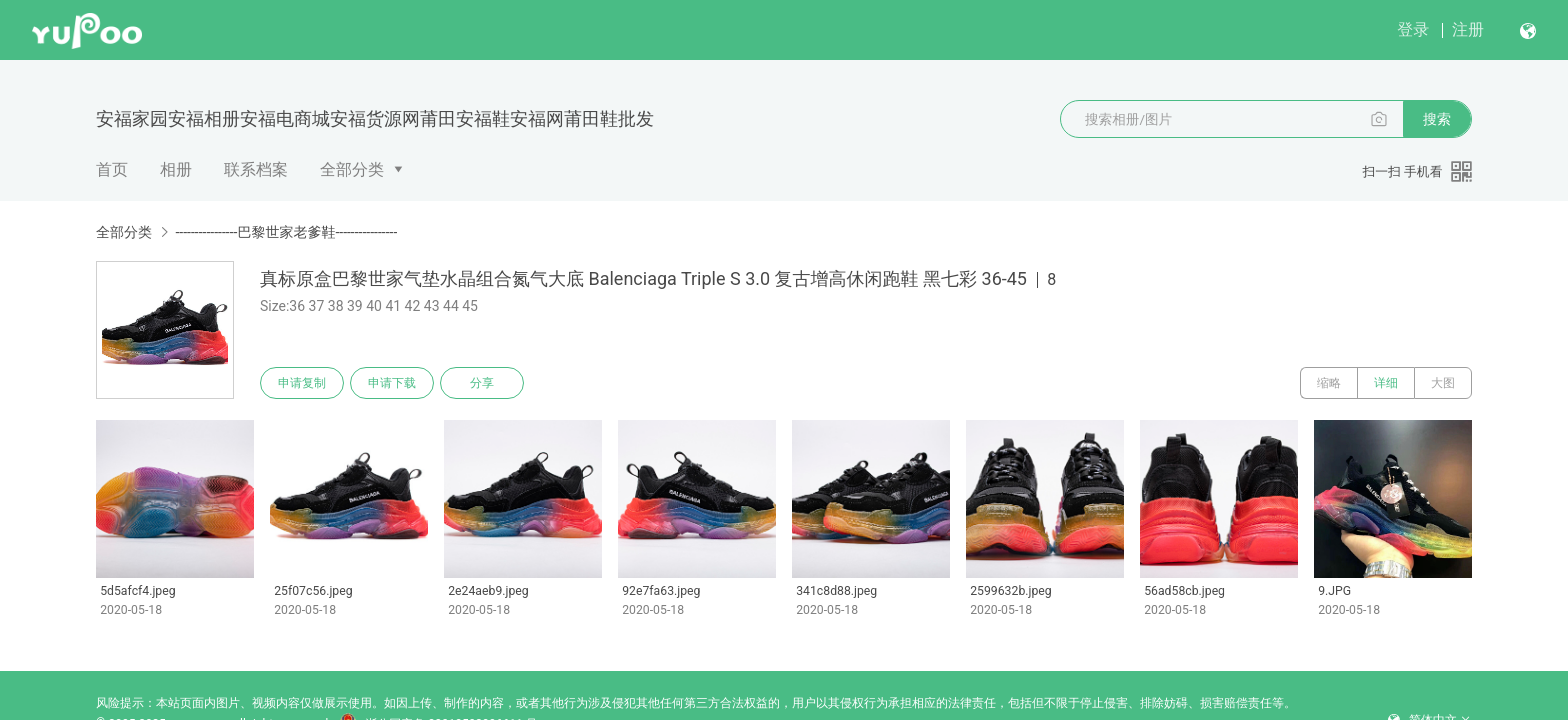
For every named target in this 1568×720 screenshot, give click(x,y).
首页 (112, 169)
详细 (1386, 383)
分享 (482, 383)
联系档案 (256, 169)
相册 (176, 169)
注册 (1468, 29)
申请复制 (302, 383)
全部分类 (352, 169)
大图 (1443, 383)
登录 (1413, 29)
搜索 (1437, 119)
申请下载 (392, 383)
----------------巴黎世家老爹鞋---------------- (286, 232)
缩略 (1329, 383)
